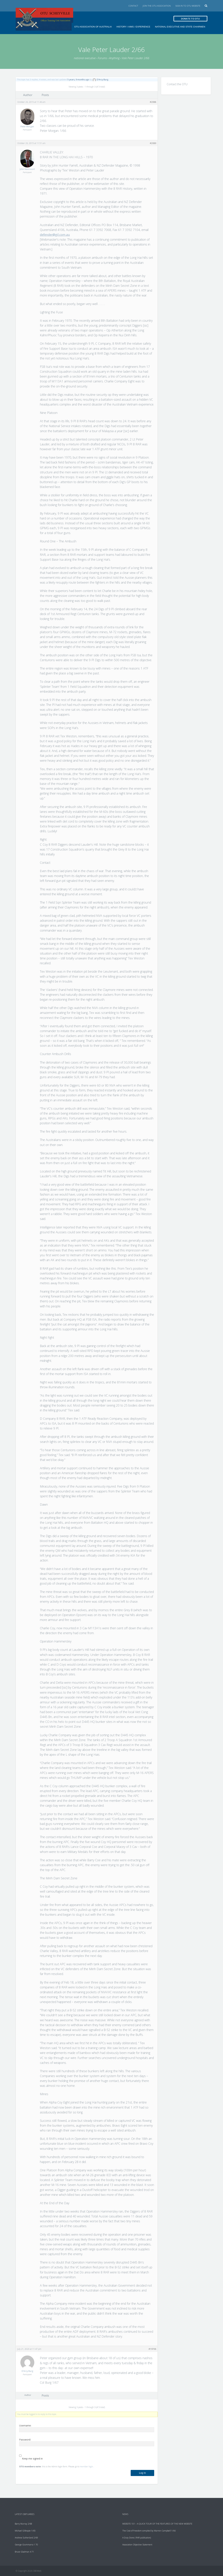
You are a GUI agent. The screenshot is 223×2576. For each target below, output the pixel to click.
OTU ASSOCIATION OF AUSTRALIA (91, 26)
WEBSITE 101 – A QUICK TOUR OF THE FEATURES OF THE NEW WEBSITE (157, 2523)
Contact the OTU (177, 84)
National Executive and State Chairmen (180, 26)
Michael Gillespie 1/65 (25, 2530)
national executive (85, 58)
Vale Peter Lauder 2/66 (111, 49)
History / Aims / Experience (132, 26)
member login (86, 2466)
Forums (102, 58)
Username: (25, 2425)
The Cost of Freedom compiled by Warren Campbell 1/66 (149, 2530)
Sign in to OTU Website (187, 5)
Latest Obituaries (24, 2514)
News (125, 2514)
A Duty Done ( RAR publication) (136, 2537)
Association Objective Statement (137, 2544)
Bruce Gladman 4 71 (24, 2551)
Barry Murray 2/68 (23, 2523)
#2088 (153, 101)
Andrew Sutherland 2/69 (26, 2537)
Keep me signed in (32, 2458)
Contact (133, 5)
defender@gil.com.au (55, 234)
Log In (142, 2472)
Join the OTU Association (157, 5)
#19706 (152, 2348)
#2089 (153, 143)
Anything (114, 58)
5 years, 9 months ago (78, 79)
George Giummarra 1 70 (26, 2544)
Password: (25, 2439)
